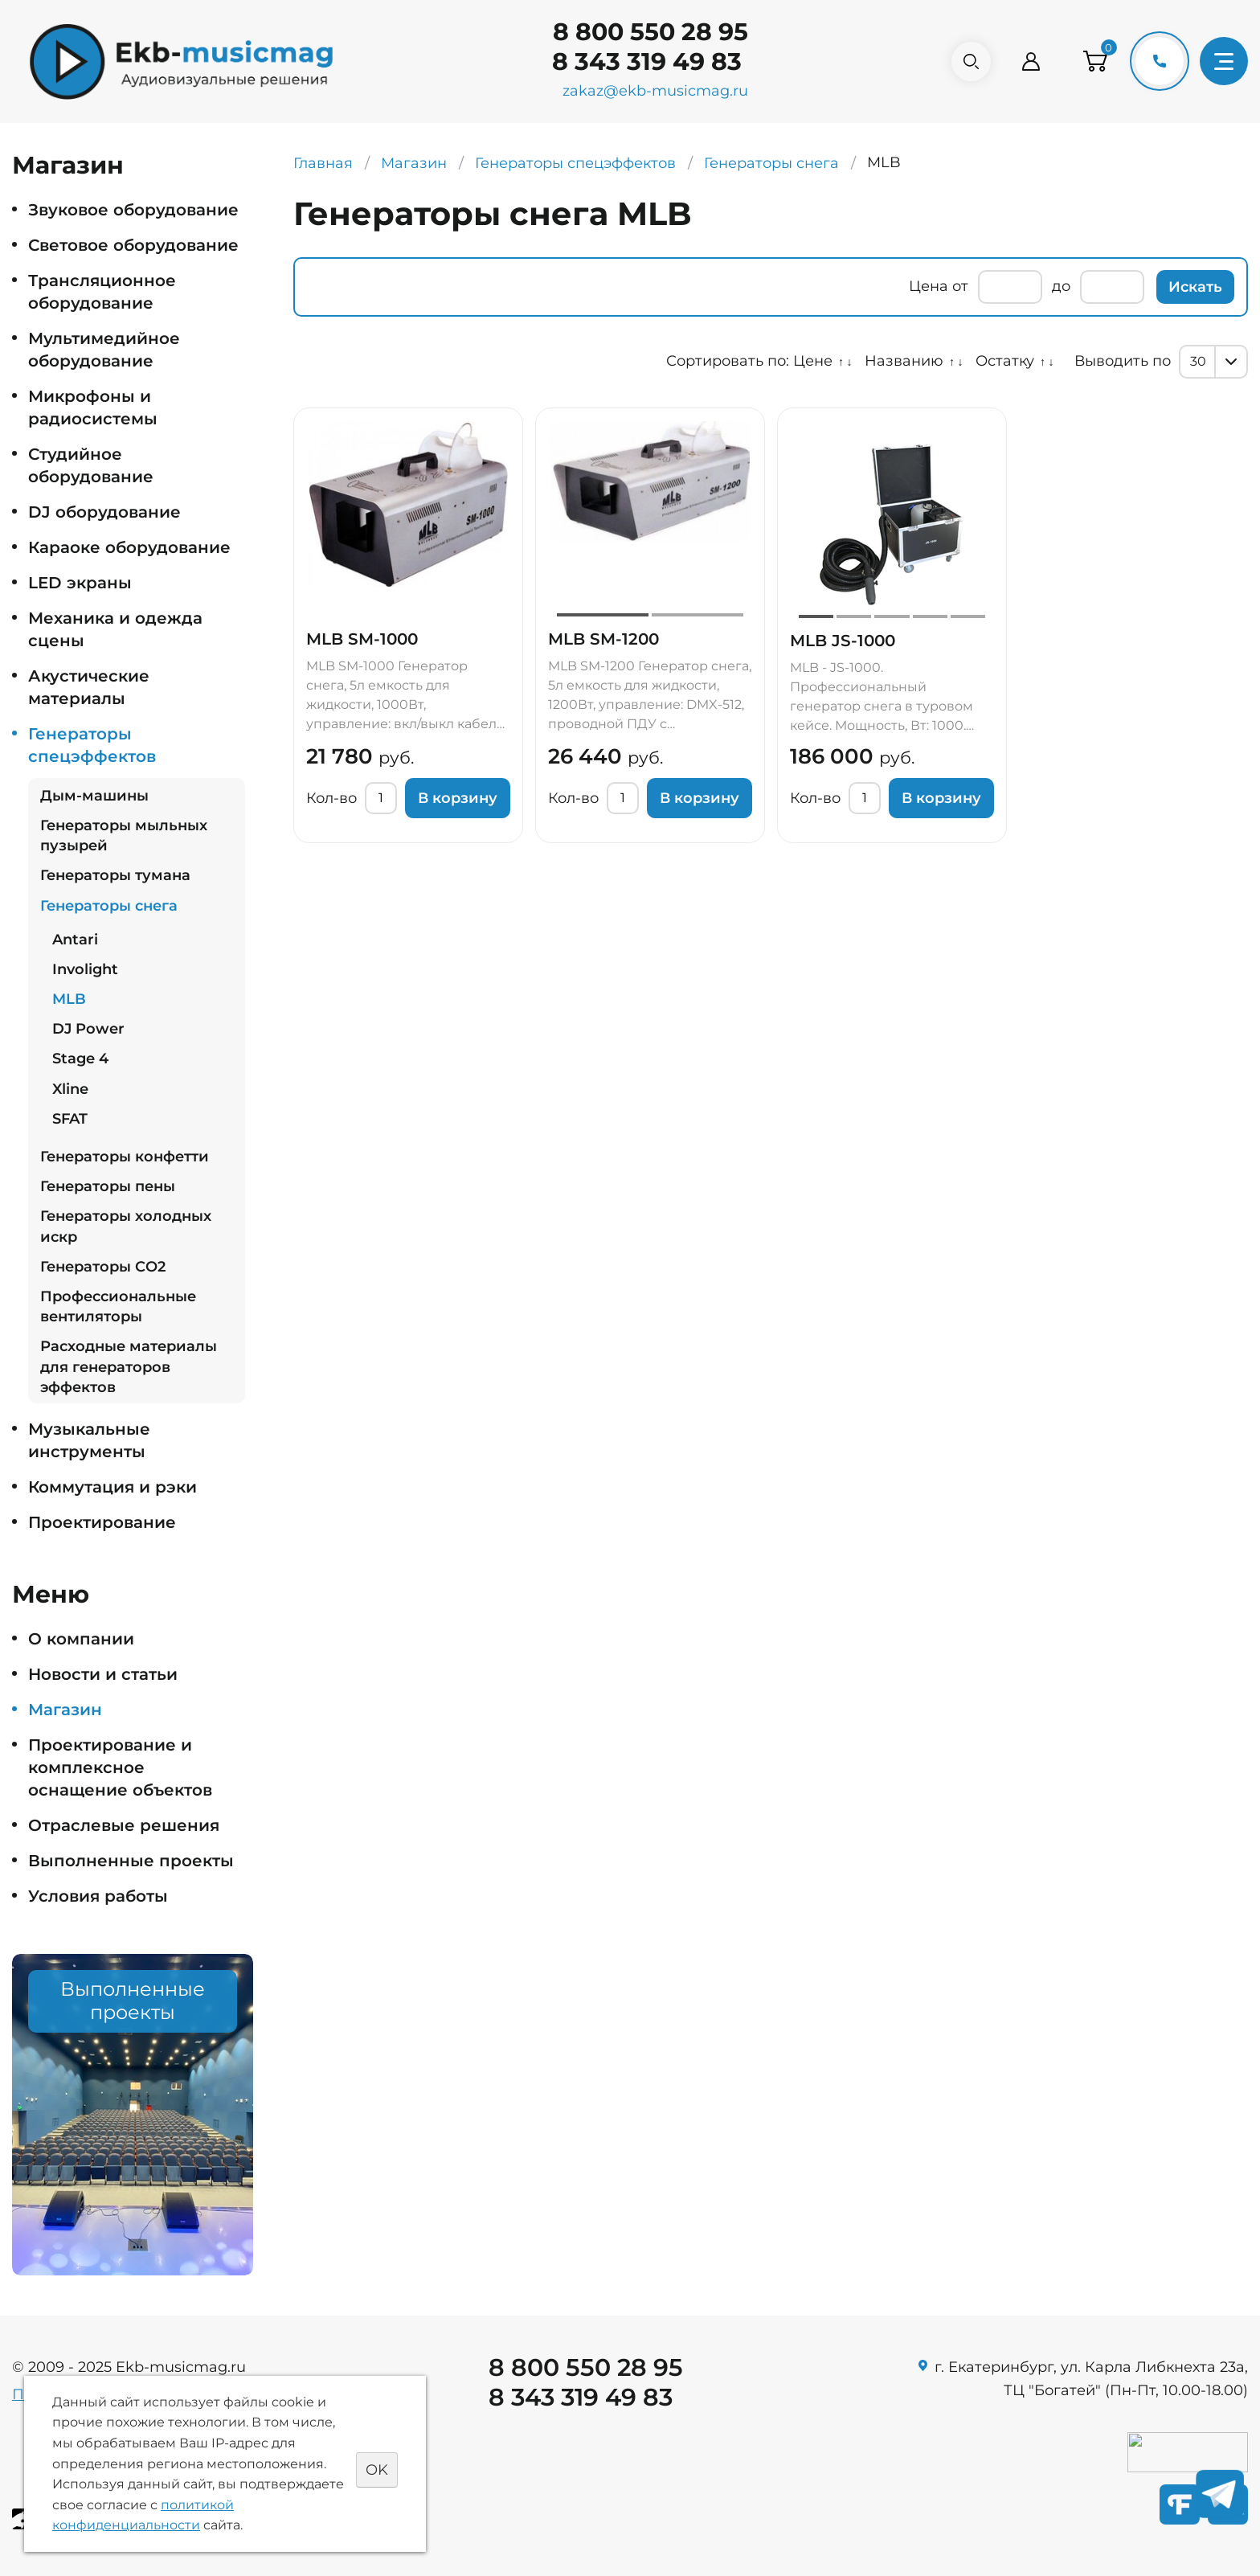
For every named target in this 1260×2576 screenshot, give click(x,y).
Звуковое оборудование (133, 209)
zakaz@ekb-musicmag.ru (651, 91)
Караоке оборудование (129, 547)
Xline (70, 1089)
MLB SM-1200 (603, 639)
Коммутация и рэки (112, 1487)
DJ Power (88, 1029)
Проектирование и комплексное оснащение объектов (120, 1767)
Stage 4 (80, 1058)
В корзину (457, 798)
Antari (75, 939)
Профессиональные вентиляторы (118, 1306)
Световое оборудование (133, 245)
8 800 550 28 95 (646, 32)
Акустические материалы (88, 687)
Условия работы (98, 1896)
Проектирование (102, 1522)
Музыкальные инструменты (89, 1440)
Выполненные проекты (131, 1860)
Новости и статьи (103, 1674)
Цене (812, 361)
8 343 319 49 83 (643, 61)
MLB (69, 999)
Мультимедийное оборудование (104, 350)
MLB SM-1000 (362, 639)
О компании (81, 1638)
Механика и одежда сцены (115, 629)
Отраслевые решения (123, 1825)
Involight (85, 969)
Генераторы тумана (115, 875)
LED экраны (80, 582)
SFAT (70, 1119)
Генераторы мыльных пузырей (123, 835)
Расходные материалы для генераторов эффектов (128, 1366)
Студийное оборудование (90, 465)
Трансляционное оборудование (102, 292)
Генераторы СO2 (103, 1267)
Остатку (1005, 361)
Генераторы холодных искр (125, 1226)
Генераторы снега (109, 906)
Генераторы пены (107, 1186)
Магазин (65, 1709)
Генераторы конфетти (124, 1156)
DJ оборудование (104, 512)
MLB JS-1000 (842, 640)
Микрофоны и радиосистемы (93, 407)
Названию (904, 361)
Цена (928, 286)
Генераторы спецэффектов (92, 745)
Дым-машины (94, 796)
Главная (323, 163)
